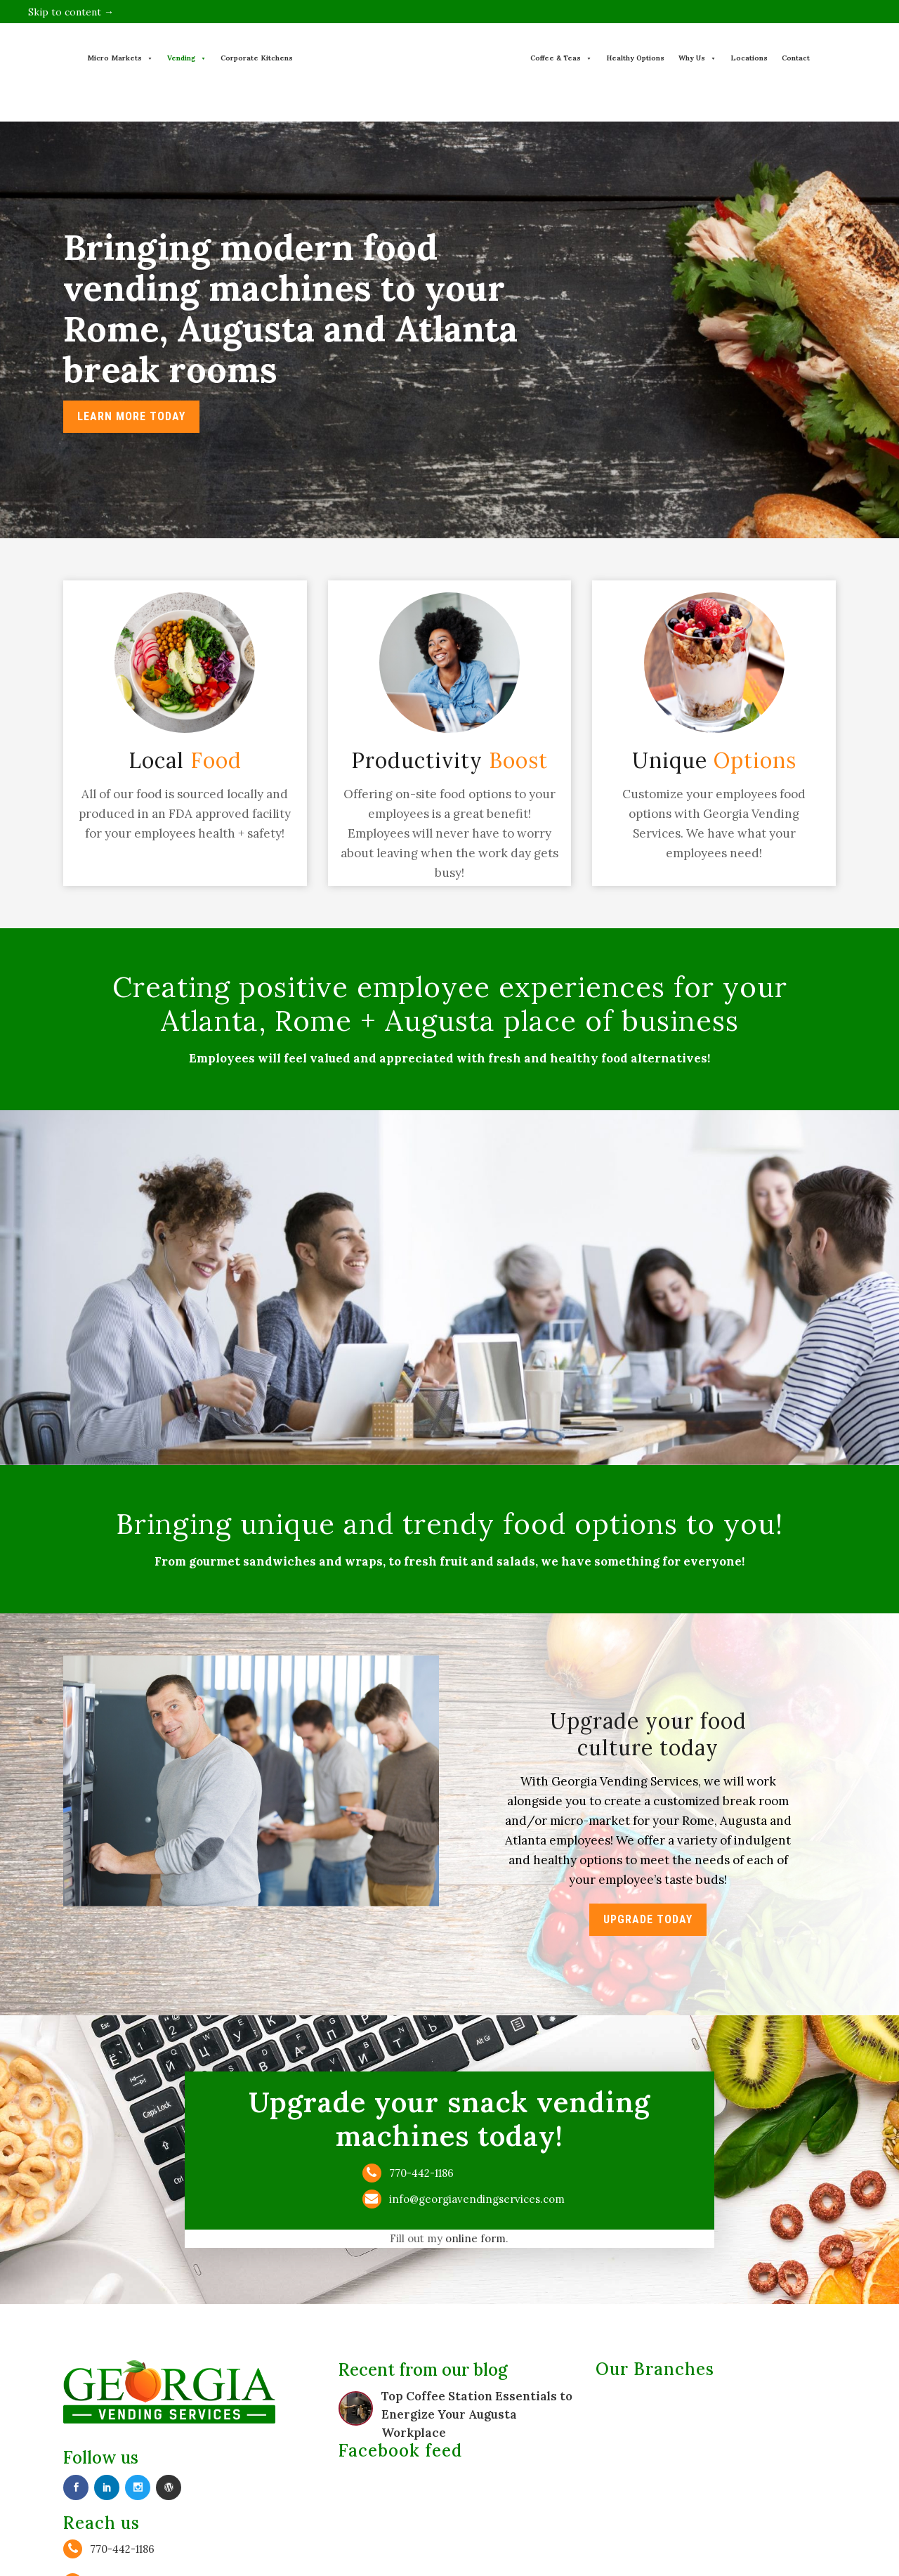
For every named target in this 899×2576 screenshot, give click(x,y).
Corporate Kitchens (257, 58)
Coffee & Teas (561, 58)
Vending (186, 58)
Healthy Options (635, 58)
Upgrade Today (648, 1919)
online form (479, 2238)
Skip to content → (71, 12)
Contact (796, 58)
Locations (749, 58)
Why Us (697, 58)
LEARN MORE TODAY (131, 416)
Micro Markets (120, 58)
